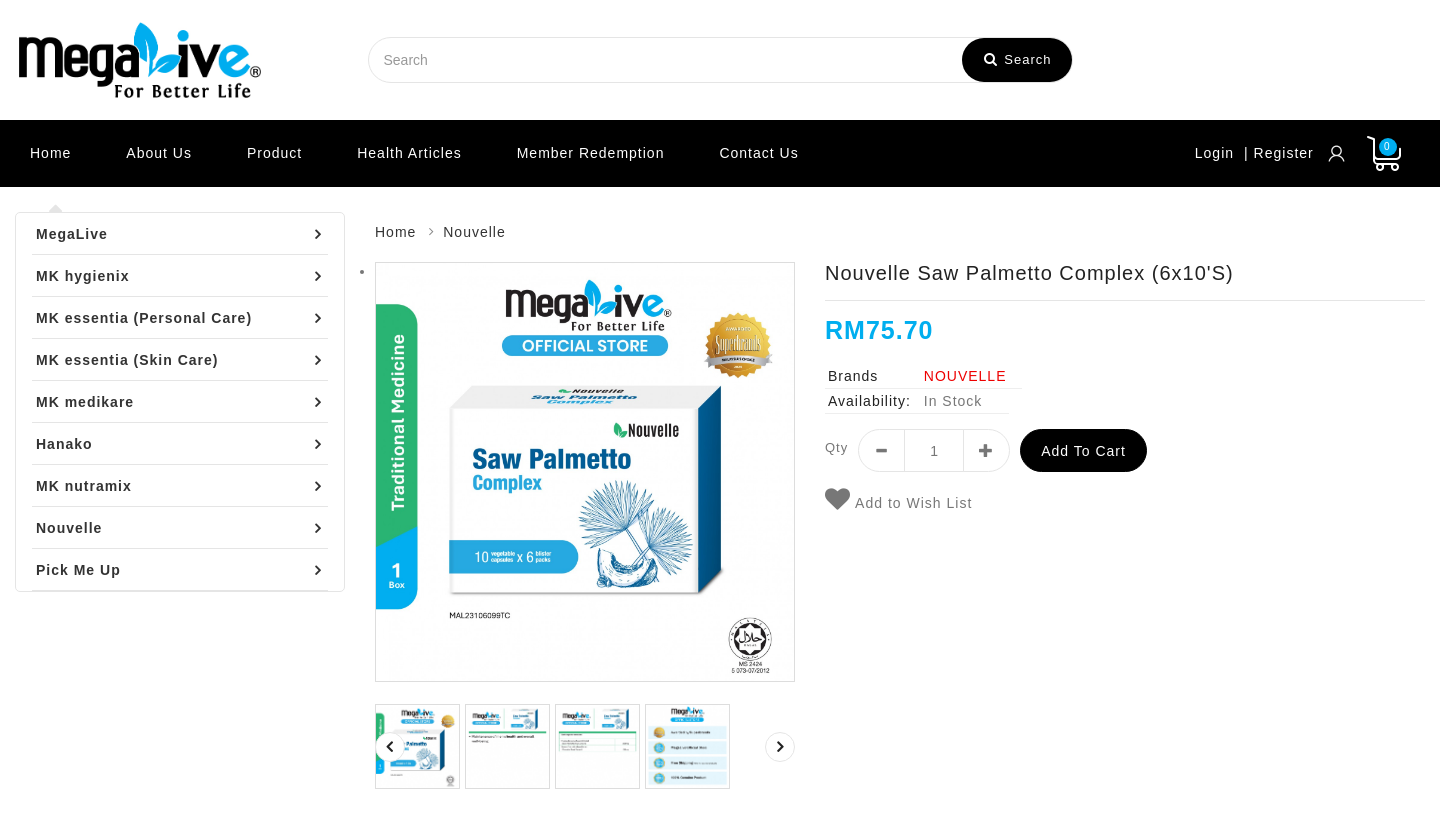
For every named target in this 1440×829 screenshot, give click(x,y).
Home (50, 153)
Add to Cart (1083, 451)
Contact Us (758, 153)
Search (1018, 59)
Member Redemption (591, 153)
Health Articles (409, 153)
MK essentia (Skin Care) (127, 360)
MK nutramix (84, 486)
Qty (836, 447)
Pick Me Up (78, 570)
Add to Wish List (898, 499)
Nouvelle (69, 528)
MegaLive (72, 234)
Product (274, 153)
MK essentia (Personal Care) (144, 318)
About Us (159, 153)
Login (1214, 153)
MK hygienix (82, 276)
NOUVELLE (965, 376)
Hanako (64, 444)
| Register (1279, 153)
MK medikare (85, 402)
